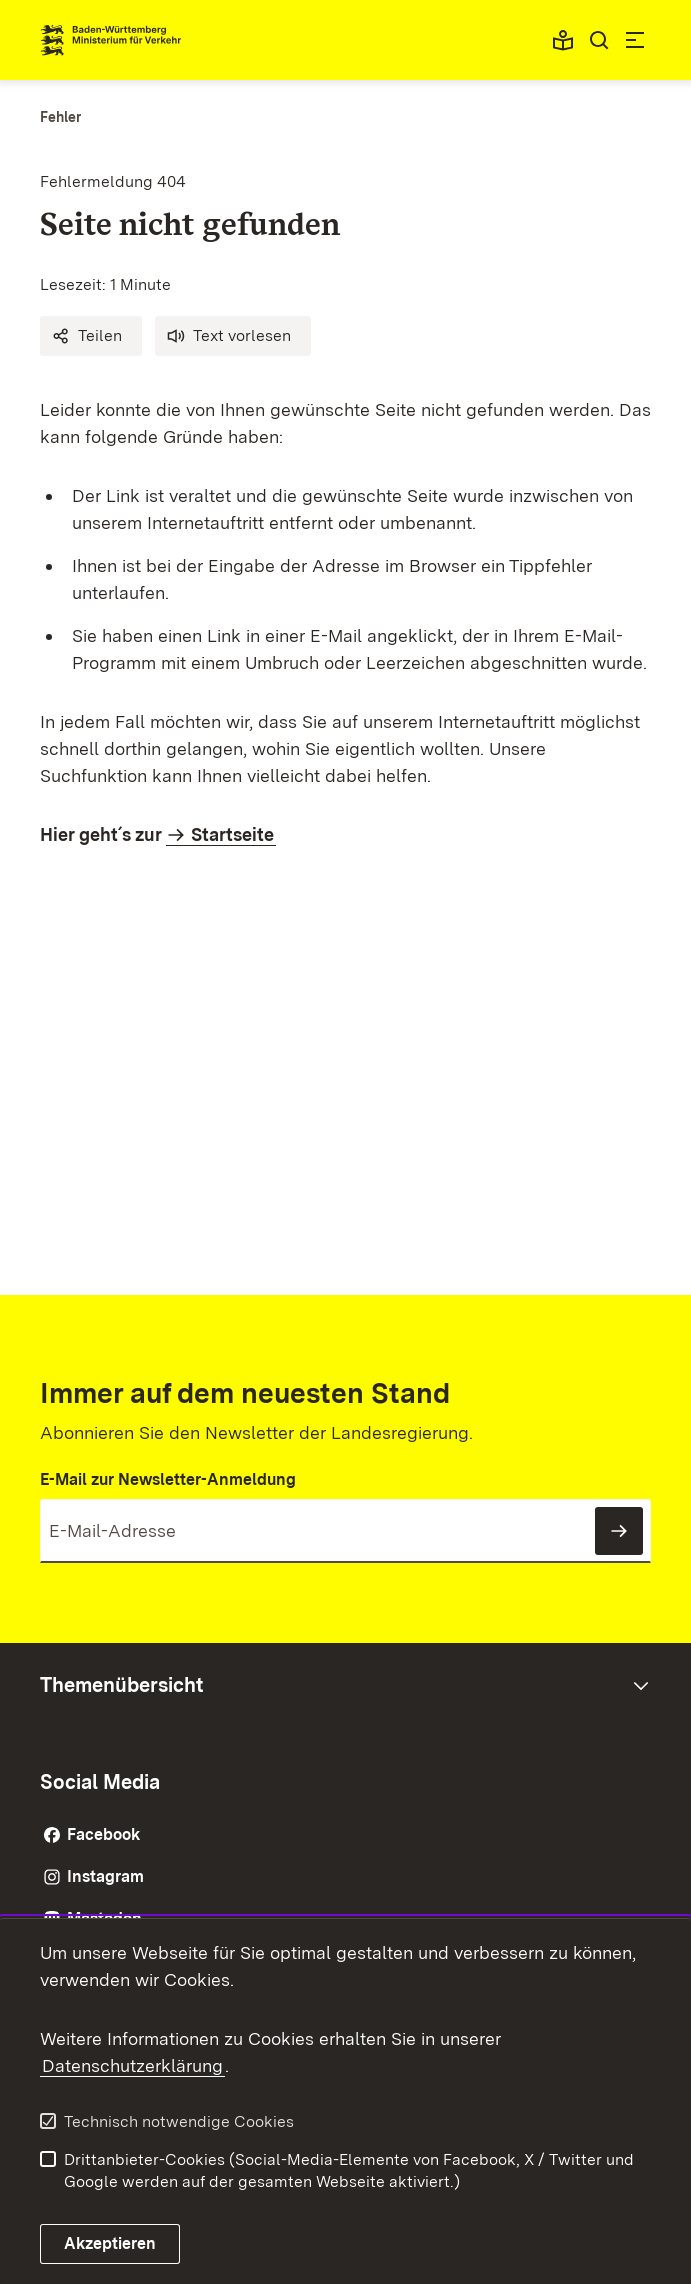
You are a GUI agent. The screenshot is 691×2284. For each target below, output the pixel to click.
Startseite (232, 834)
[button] (91, 336)
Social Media (100, 1782)
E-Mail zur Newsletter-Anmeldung (168, 1479)
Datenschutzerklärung (132, 2065)
